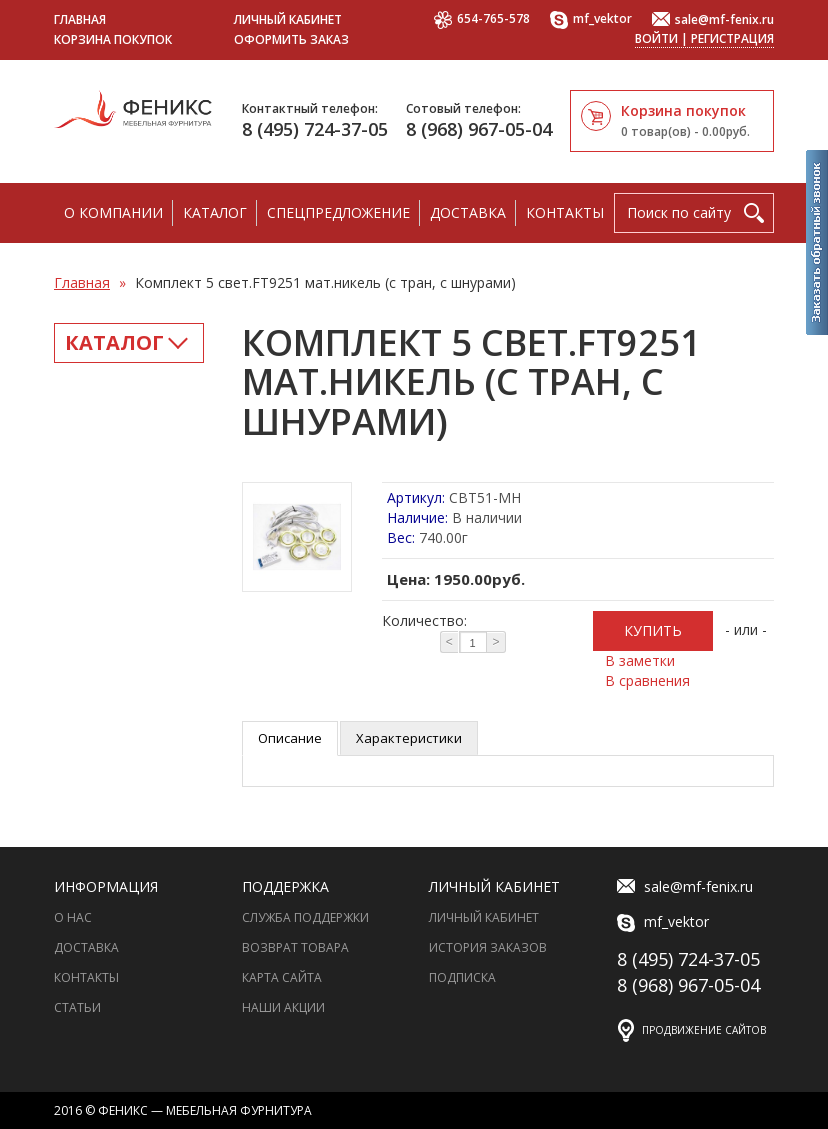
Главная (80, 19)
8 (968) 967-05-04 (479, 129)
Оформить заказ (291, 39)
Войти (656, 38)
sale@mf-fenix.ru (713, 20)
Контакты (565, 212)
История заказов (488, 947)
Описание (290, 738)
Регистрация (732, 38)
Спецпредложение (338, 212)
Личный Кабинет (484, 917)
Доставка (468, 212)
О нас (73, 917)
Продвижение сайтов (704, 1030)
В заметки (640, 660)
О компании (113, 212)
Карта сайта (282, 977)
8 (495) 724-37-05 (315, 129)
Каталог (215, 212)
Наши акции (283, 1007)
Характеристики (409, 738)
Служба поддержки (305, 917)
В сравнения (647, 680)
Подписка (462, 977)
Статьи (77, 1007)
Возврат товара (295, 947)
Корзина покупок (113, 39)
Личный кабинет (288, 19)
